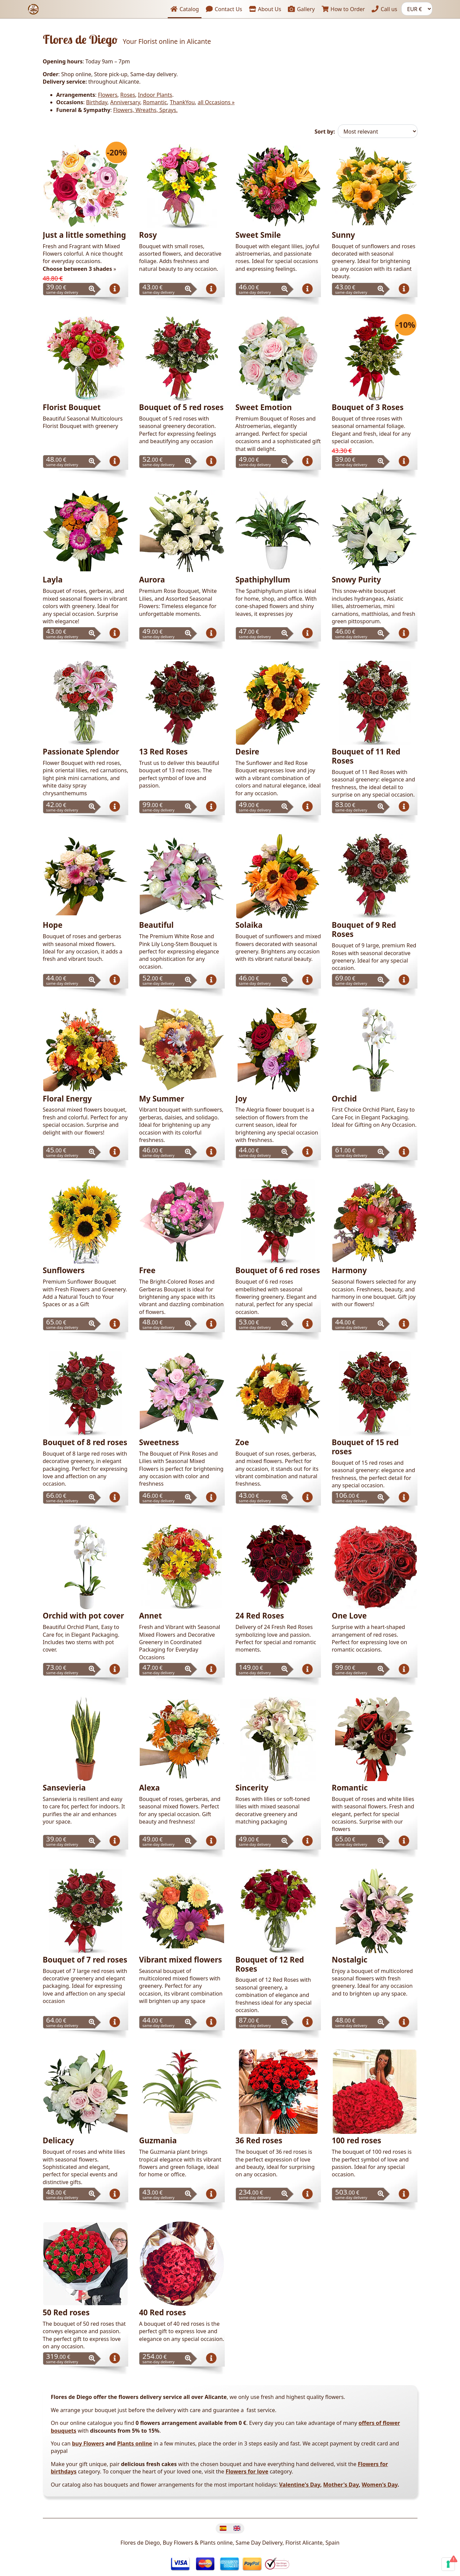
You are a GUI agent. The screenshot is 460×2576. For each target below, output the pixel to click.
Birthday (96, 102)
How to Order (343, 9)
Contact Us (224, 9)
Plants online (134, 2443)
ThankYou (182, 102)
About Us (265, 9)
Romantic (155, 102)
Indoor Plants (155, 94)
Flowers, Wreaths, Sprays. (145, 110)
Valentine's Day (299, 2484)
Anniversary (125, 102)
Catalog (184, 9)
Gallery (301, 9)
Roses (127, 94)
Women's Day (380, 2484)
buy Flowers (88, 2443)
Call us (384, 9)
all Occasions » (216, 102)
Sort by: (325, 131)
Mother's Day (341, 2484)
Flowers (107, 94)
